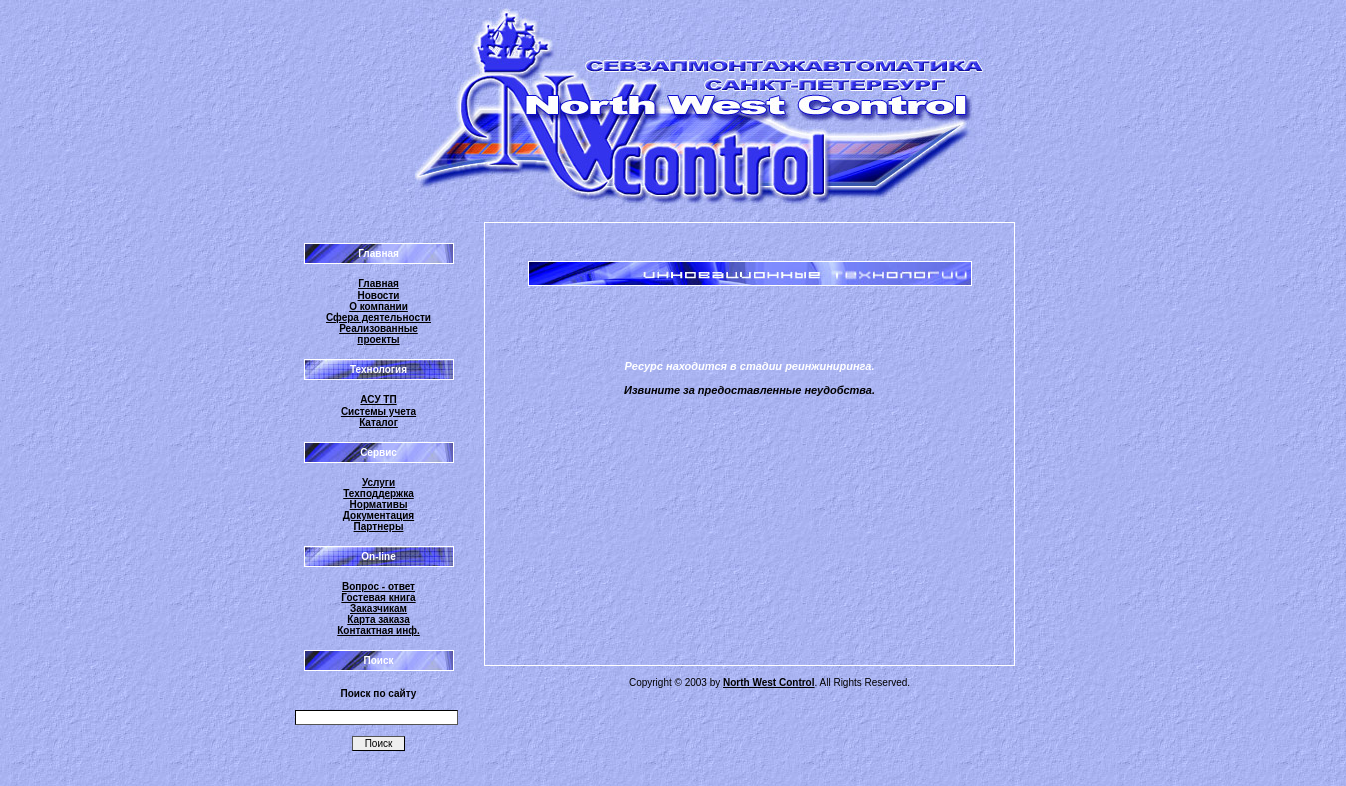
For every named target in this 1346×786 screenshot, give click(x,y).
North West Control (768, 682)
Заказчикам (378, 608)
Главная (378, 283)
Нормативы (379, 504)
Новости (379, 295)
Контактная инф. (378, 630)
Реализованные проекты (378, 334)
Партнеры (379, 526)
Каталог (378, 422)
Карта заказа (378, 619)
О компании (378, 306)
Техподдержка (378, 493)
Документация (378, 515)
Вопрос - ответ (378, 586)
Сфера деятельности (378, 317)
